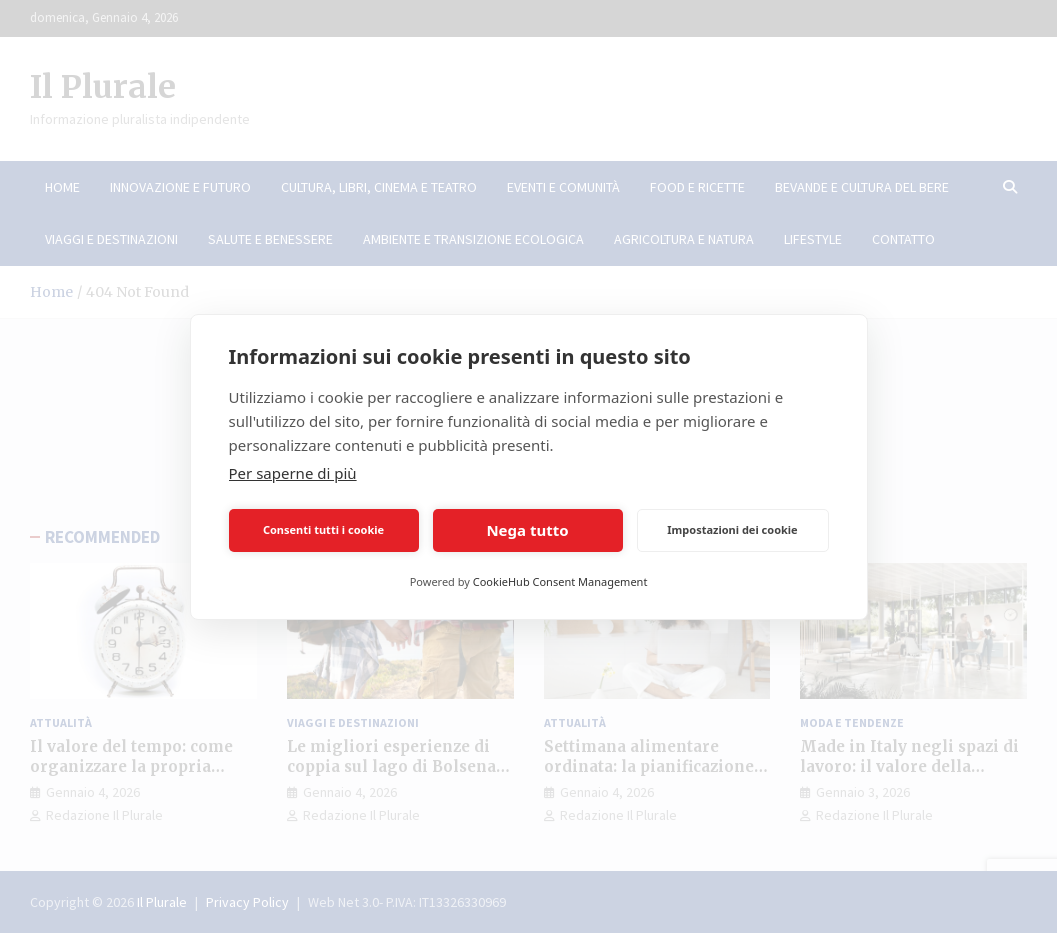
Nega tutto (527, 530)
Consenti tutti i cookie (323, 529)
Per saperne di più (293, 473)
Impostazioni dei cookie (732, 529)
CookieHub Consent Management (560, 581)
